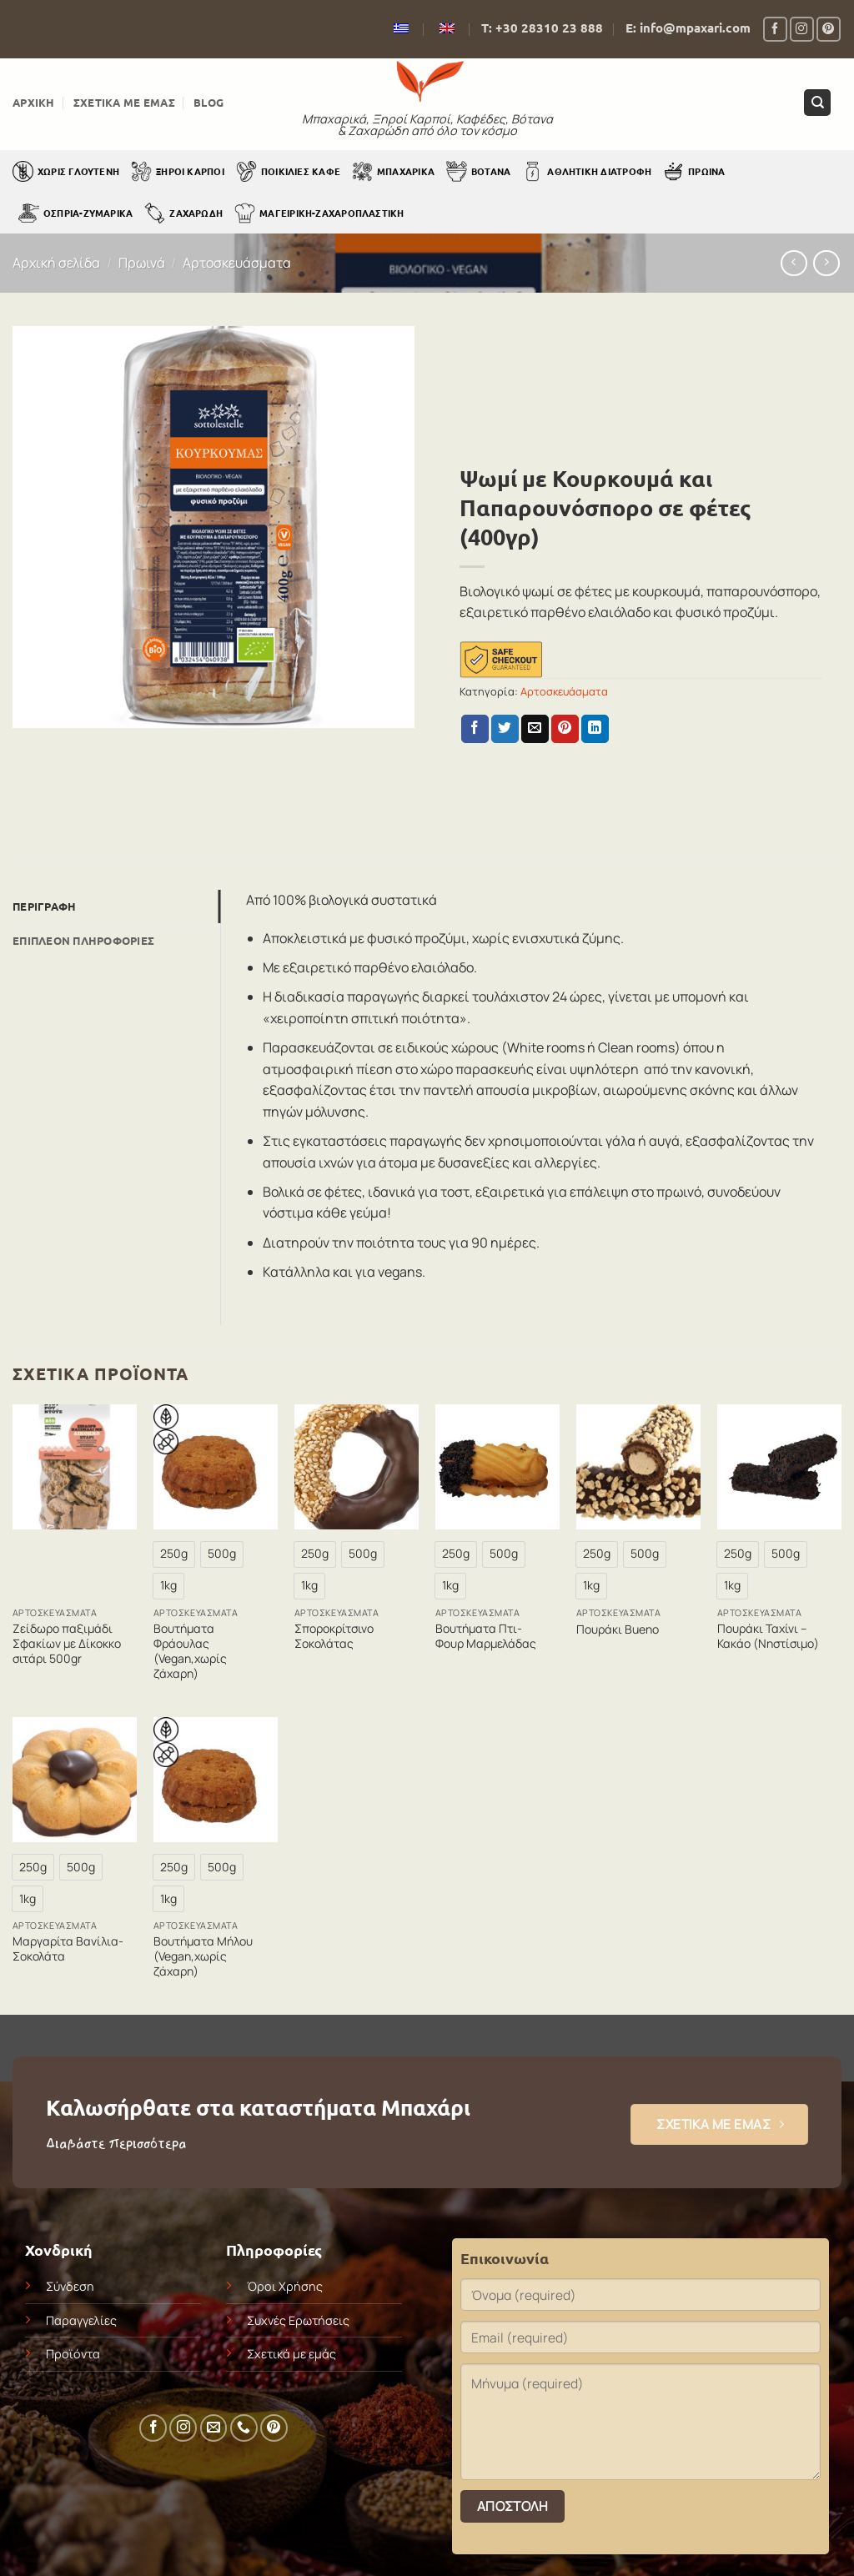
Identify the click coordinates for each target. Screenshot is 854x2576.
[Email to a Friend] (535, 729)
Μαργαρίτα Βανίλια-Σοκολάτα (68, 1949)
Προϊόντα (73, 2354)
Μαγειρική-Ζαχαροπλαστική (319, 213)
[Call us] (244, 2428)
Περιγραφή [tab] (44, 906)
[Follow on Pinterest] (828, 29)
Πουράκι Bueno (617, 1629)
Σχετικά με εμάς (124, 102)
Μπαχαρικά (393, 171)
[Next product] (793, 263)
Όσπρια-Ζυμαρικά (75, 213)
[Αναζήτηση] (817, 103)
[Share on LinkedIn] (595, 729)
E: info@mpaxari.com (688, 27)
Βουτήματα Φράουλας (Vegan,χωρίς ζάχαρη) (190, 1651)
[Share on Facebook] (475, 729)
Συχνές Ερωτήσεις (298, 2320)
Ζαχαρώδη (183, 213)
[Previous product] (826, 263)
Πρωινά (694, 171)
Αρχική (34, 102)
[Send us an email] (214, 2428)
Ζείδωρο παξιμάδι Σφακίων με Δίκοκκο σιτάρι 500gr (67, 1643)
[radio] (173, 1554)
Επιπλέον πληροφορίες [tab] (83, 940)
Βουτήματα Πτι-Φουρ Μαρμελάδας (485, 1636)
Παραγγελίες (81, 2320)
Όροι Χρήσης (285, 2286)
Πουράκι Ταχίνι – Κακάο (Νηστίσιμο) (768, 1636)
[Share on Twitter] (505, 729)
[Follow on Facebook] (775, 29)
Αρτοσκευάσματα (237, 263)
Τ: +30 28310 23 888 (542, 27)
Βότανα (478, 171)
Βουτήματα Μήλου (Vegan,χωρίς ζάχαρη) (203, 1956)
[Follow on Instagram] (802, 29)
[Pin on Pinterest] (565, 729)
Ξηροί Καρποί (177, 171)
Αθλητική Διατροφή (586, 171)
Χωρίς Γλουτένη (66, 171)
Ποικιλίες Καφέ (288, 171)
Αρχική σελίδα (56, 263)
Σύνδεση (70, 2286)
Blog (208, 102)
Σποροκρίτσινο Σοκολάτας (334, 1636)
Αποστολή (513, 2506)
